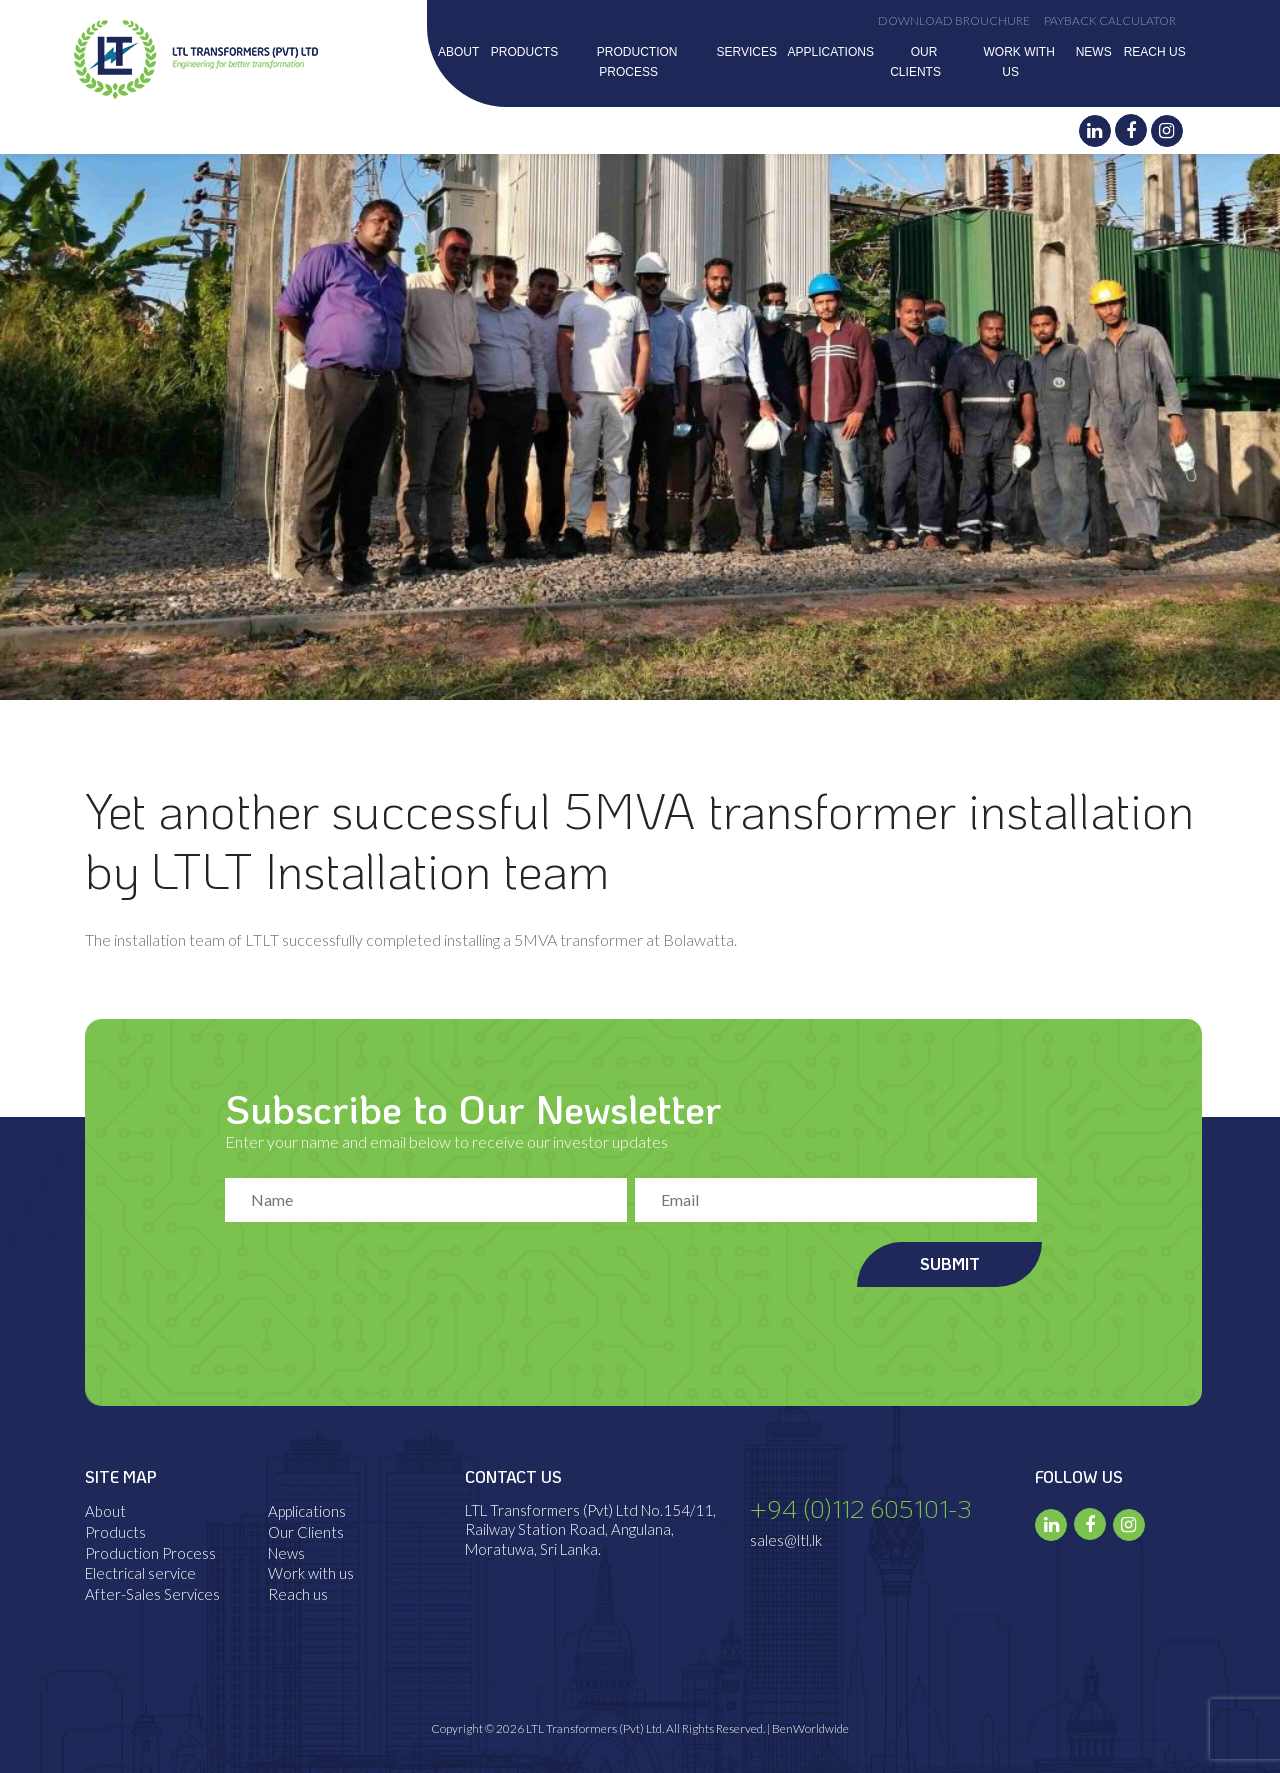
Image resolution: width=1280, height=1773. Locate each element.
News (1094, 52)
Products (524, 52)
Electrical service (140, 1573)
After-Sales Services (152, 1594)
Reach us (1155, 52)
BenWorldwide (810, 1728)
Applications (830, 52)
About (458, 52)
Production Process (150, 1553)
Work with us (311, 1573)
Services (746, 52)
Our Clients (306, 1532)
